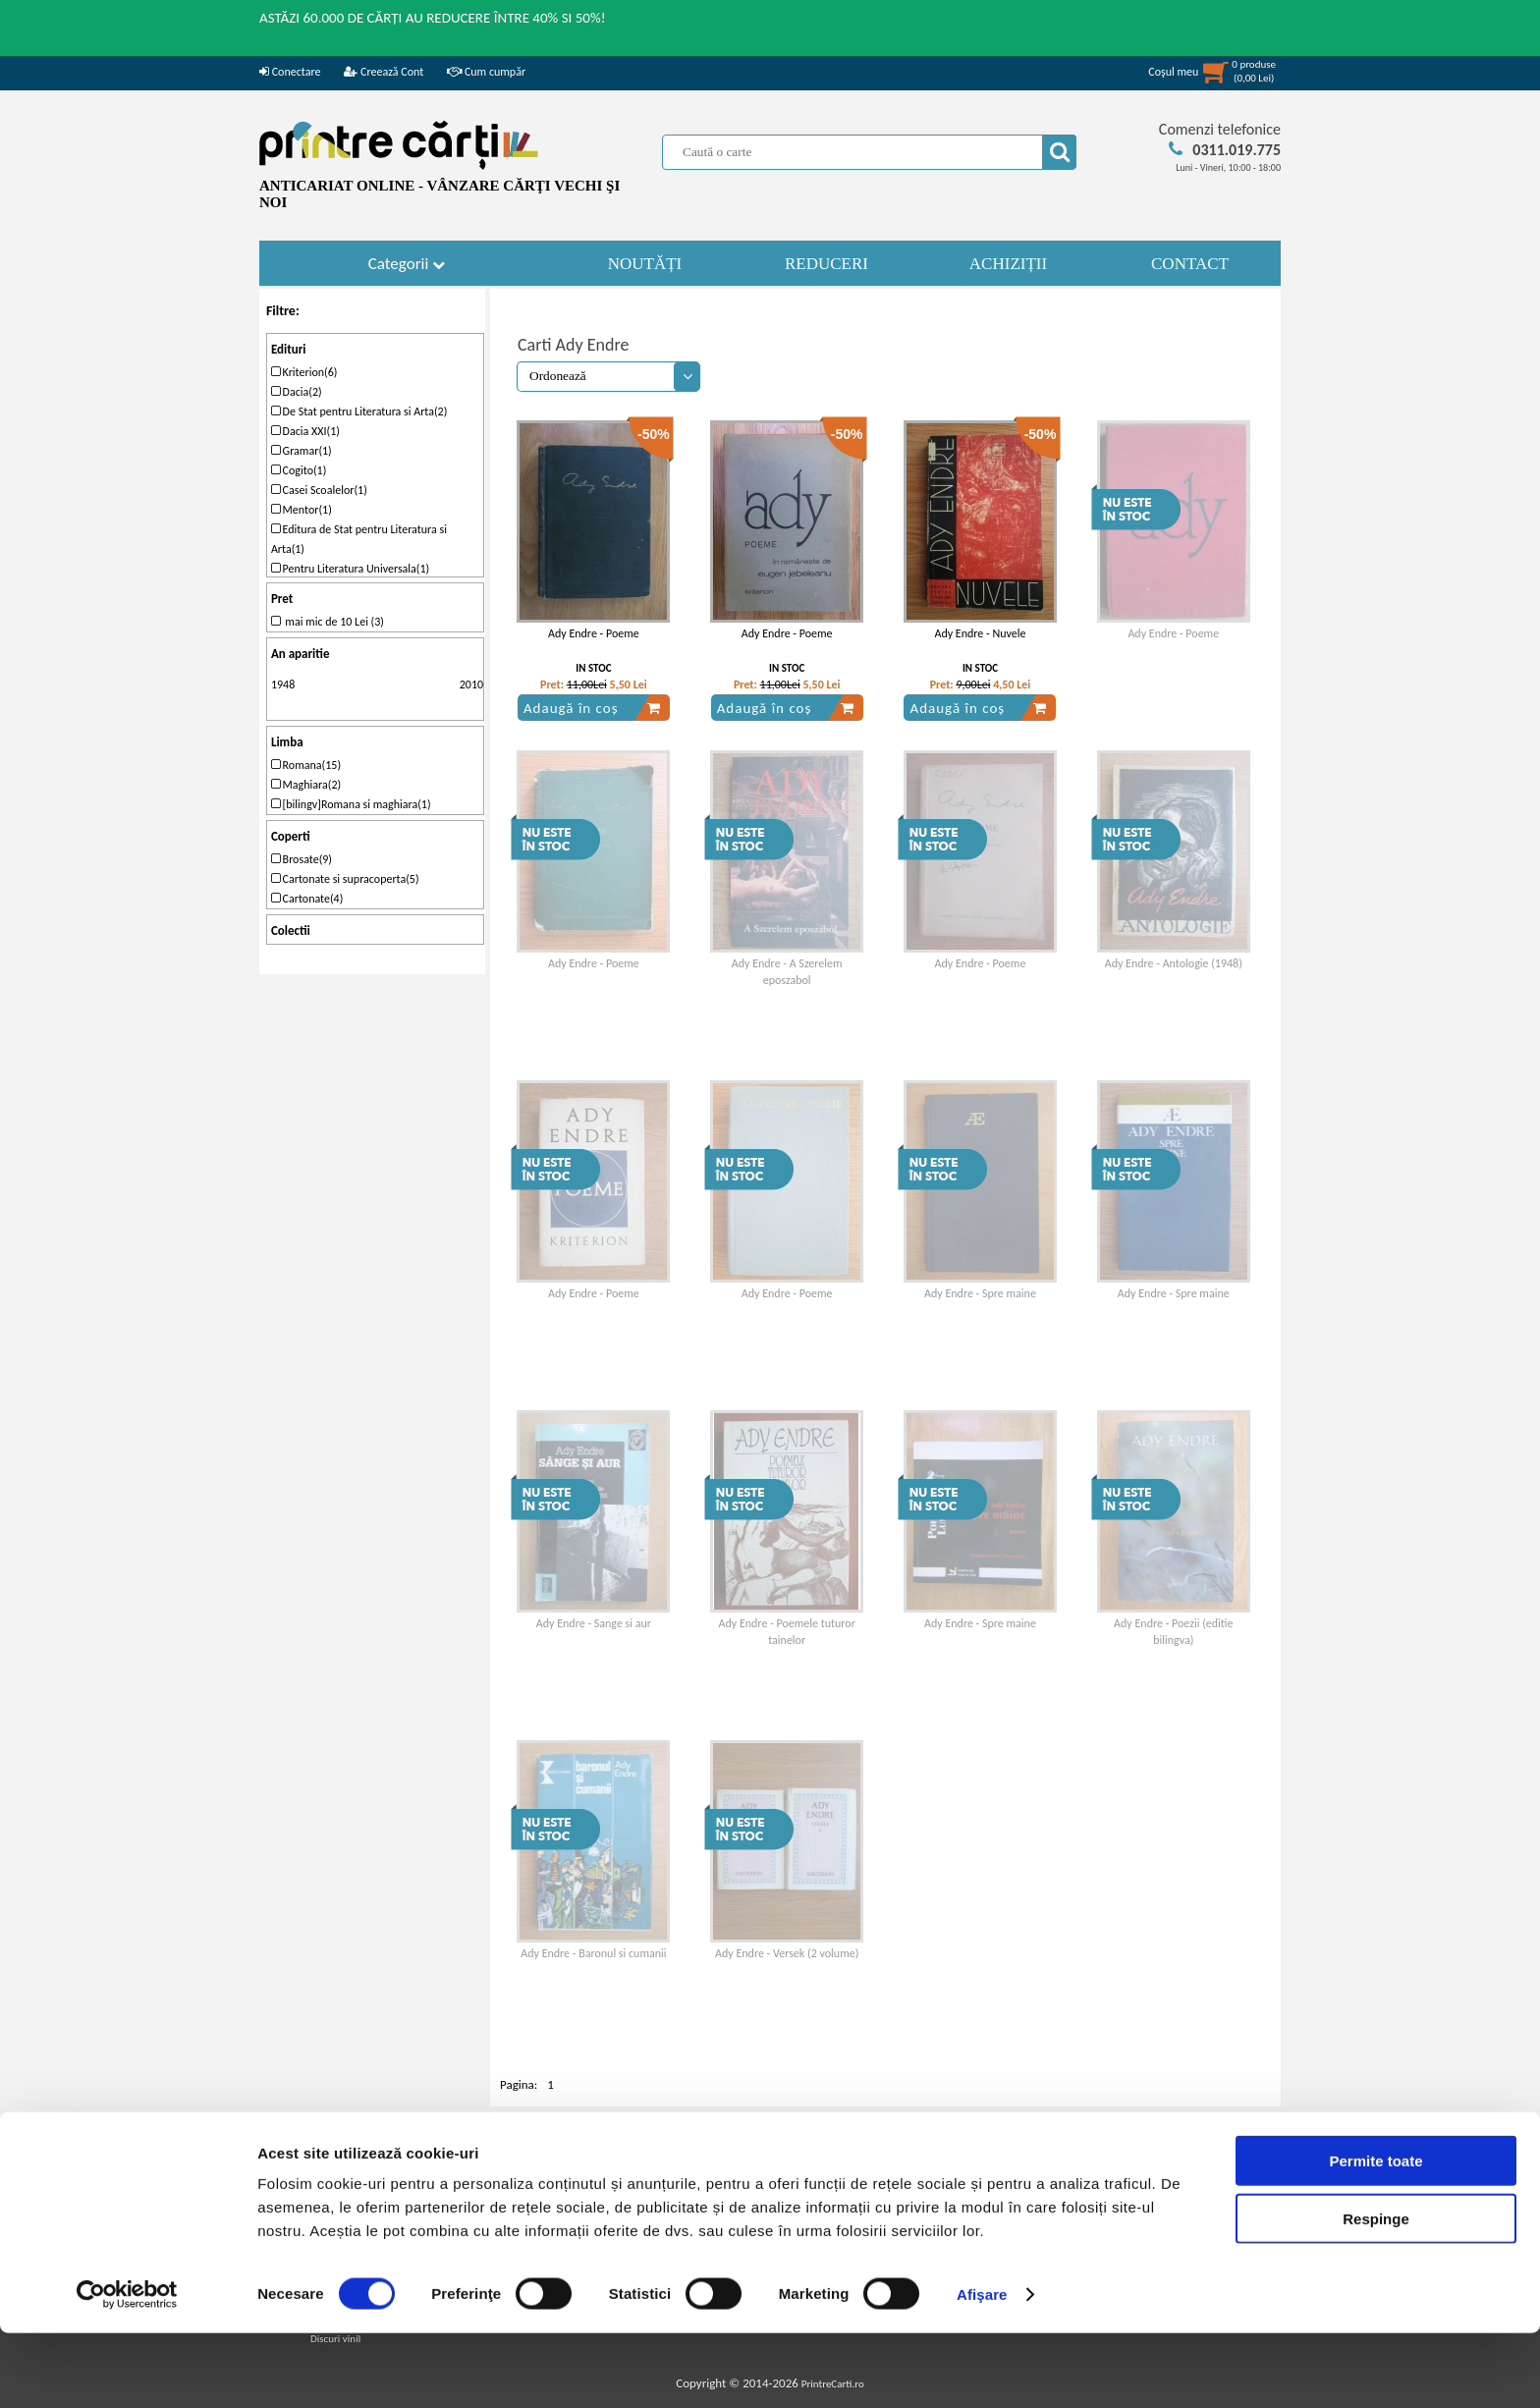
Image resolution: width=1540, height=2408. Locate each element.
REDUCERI (826, 263)
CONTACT (1190, 263)
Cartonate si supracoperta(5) (345, 879)
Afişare (982, 2369)
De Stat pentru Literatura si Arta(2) (359, 411)
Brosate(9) (301, 859)
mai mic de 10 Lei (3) (327, 622)
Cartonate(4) (307, 898)
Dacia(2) (296, 392)
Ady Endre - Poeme (593, 633)
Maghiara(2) (306, 785)
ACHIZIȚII (1008, 263)
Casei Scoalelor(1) (319, 490)
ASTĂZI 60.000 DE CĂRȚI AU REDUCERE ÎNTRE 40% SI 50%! (432, 18)
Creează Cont (383, 72)
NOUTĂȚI (645, 263)
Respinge (1376, 2293)
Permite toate (1375, 2235)
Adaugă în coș (592, 708)
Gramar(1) (301, 451)
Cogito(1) (298, 470)
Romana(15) (306, 765)
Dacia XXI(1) (305, 431)
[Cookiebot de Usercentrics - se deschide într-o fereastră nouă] (127, 2369)
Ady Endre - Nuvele (979, 633)
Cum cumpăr (486, 72)
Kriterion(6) (304, 372)
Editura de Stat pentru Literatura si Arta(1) (359, 539)
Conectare (289, 72)
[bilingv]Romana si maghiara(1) (351, 804)
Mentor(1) (301, 510)
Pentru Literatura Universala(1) (350, 568)
